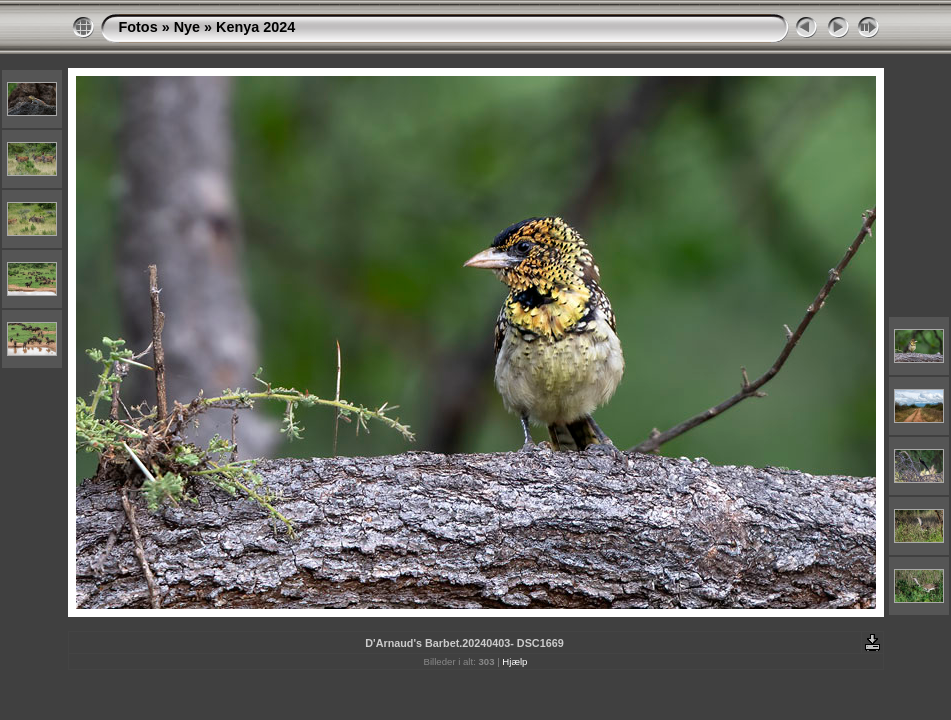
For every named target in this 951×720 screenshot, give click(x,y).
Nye (187, 27)
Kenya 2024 (255, 27)
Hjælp (514, 661)
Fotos (138, 27)
